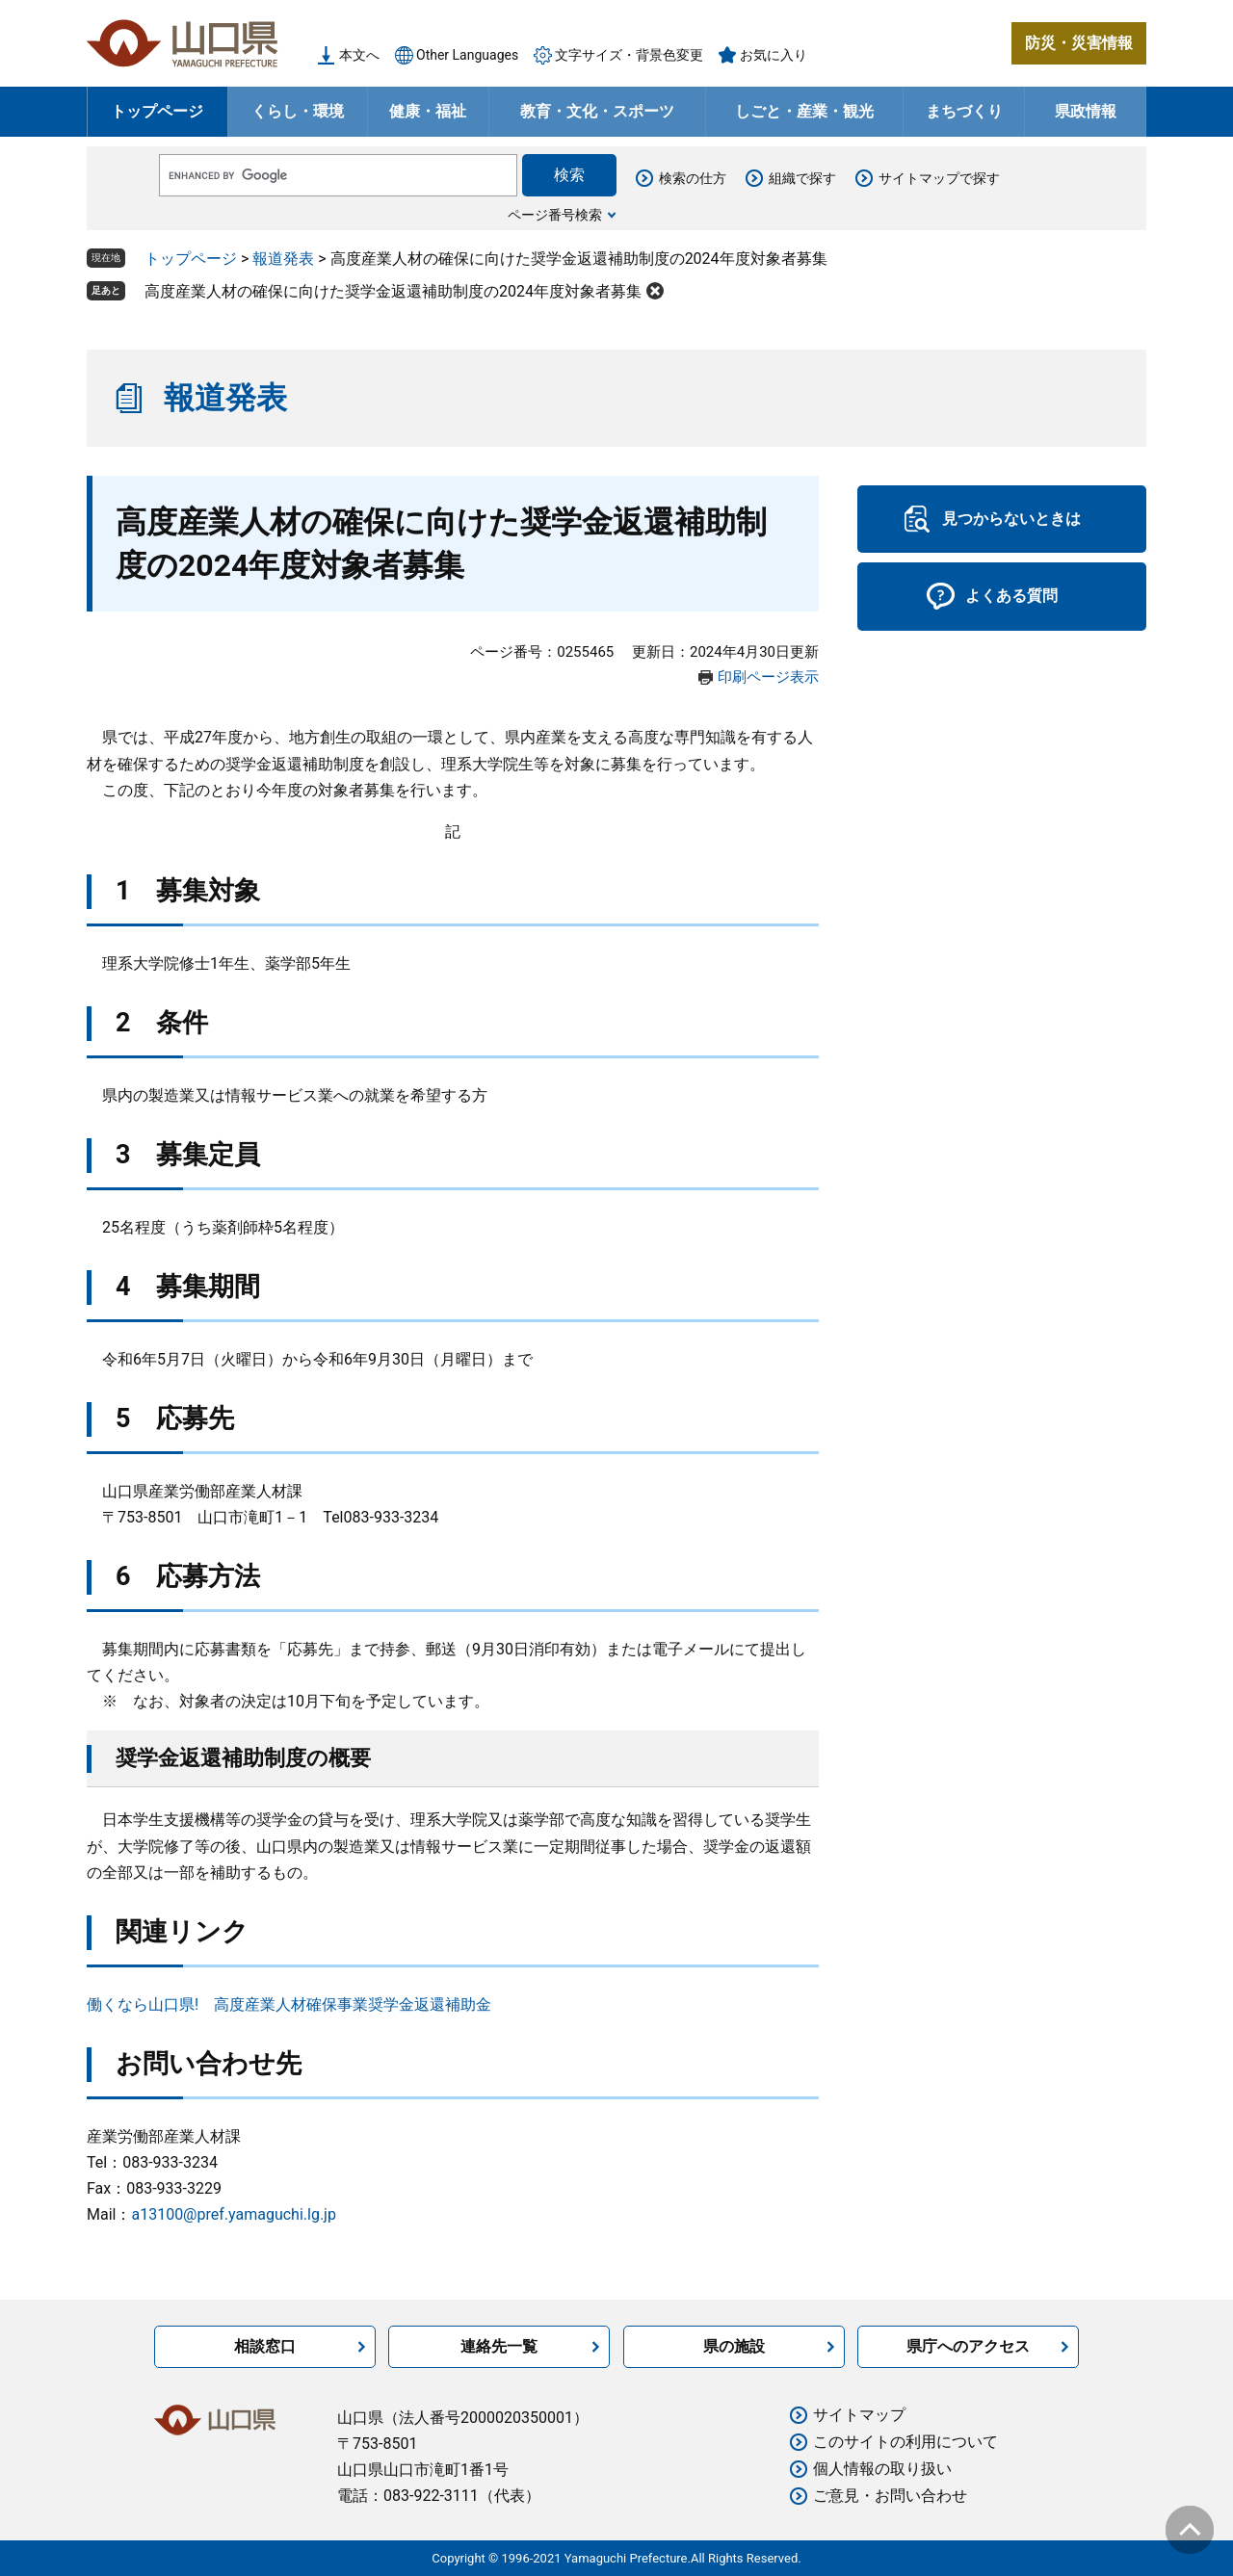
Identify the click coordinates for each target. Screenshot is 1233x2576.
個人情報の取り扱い (882, 2468)
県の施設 (734, 2346)
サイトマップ (859, 2415)
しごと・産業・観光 (804, 111)
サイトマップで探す (939, 178)
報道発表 (283, 258)
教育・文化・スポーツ (597, 111)
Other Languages (467, 55)
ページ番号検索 (555, 214)
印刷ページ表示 (768, 677)
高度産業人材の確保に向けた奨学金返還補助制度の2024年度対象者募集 (393, 291)
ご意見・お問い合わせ (890, 2495)
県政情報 (1085, 111)
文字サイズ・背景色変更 (629, 55)
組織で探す (802, 178)
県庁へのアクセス (968, 2346)
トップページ (157, 111)
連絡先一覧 (499, 2346)
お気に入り (773, 55)
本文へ (359, 55)
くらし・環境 (297, 111)
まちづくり (964, 111)
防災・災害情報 (1079, 43)
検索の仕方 (692, 178)
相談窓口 (265, 2346)
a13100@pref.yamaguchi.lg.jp (233, 2214)
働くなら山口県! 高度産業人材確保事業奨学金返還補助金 (289, 2004)
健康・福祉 (427, 111)
